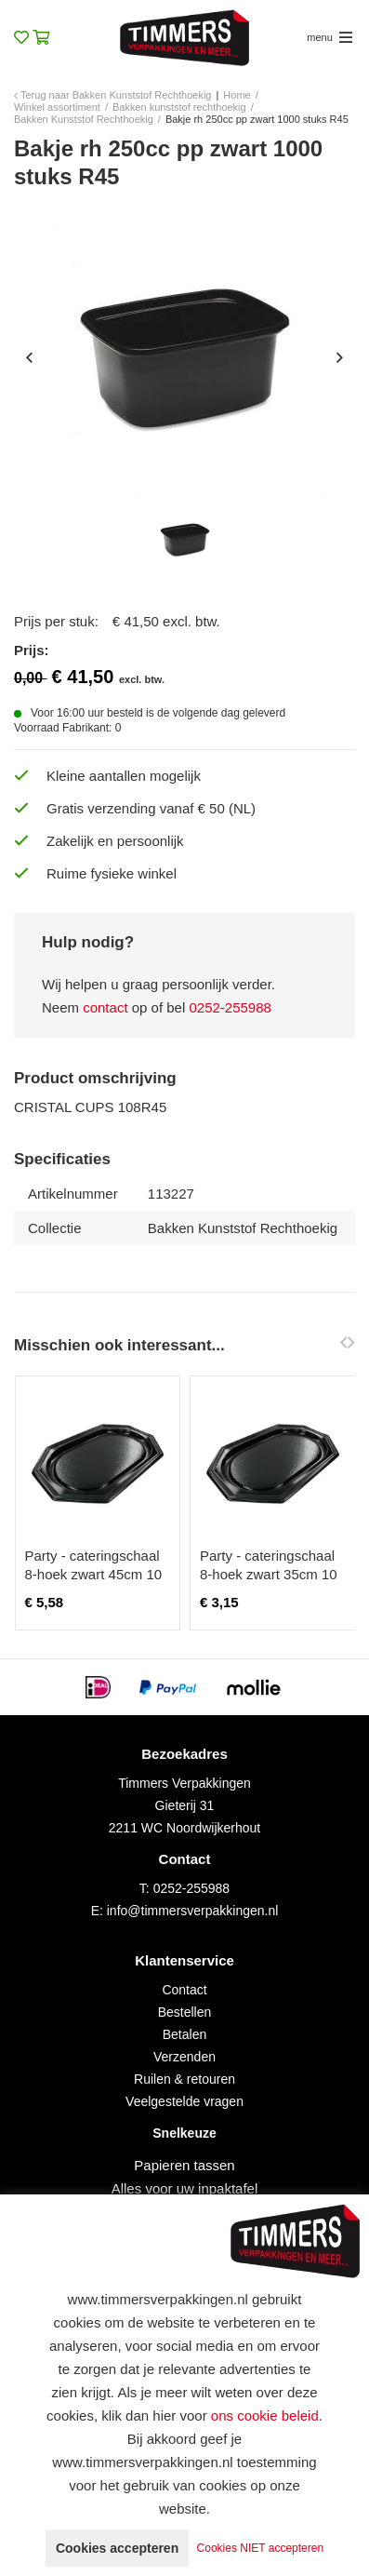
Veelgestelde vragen (184, 2101)
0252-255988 (229, 1007)
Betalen (184, 2034)
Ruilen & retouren (184, 2079)
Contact (184, 1989)
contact (105, 1007)
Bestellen (185, 2012)
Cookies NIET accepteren (260, 2548)
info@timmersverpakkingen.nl (193, 1910)
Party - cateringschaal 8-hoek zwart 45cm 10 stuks (94, 1574)
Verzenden (184, 2056)
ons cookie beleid (265, 2415)
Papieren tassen (184, 2165)
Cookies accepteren (117, 2548)
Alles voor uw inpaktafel (185, 2188)
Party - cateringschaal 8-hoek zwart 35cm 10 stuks (268, 1574)
